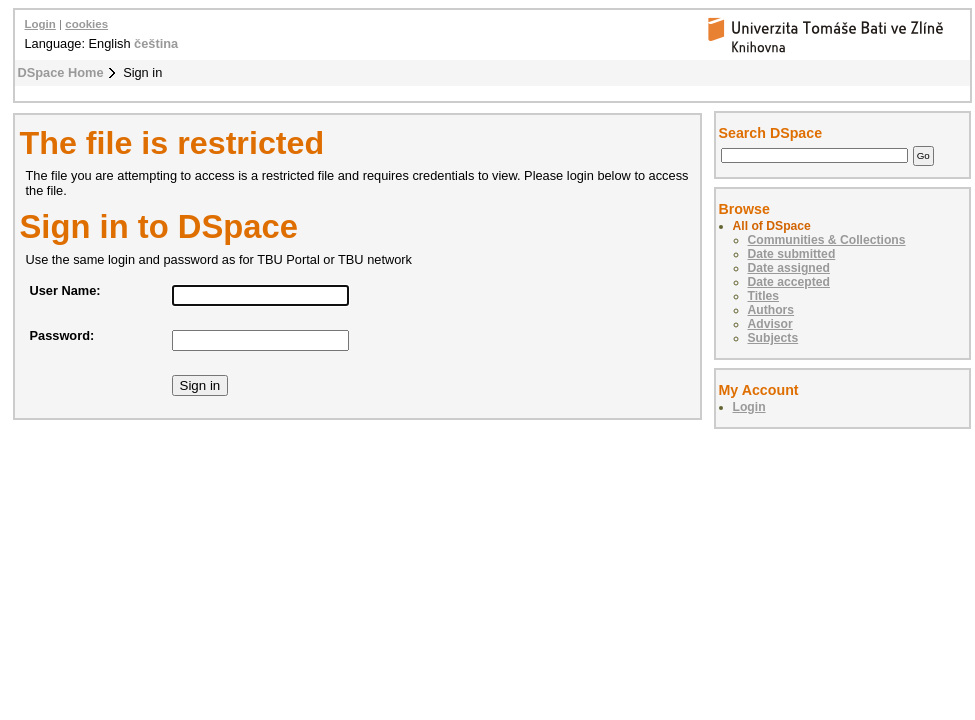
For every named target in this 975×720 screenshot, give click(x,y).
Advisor (770, 324)
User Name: (65, 290)
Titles (764, 296)
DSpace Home (61, 72)
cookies (86, 24)
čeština (156, 43)
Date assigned (789, 268)
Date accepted (789, 282)
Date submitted (792, 254)
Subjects (773, 338)
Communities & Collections (827, 240)
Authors (771, 310)
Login (40, 24)
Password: (62, 335)
